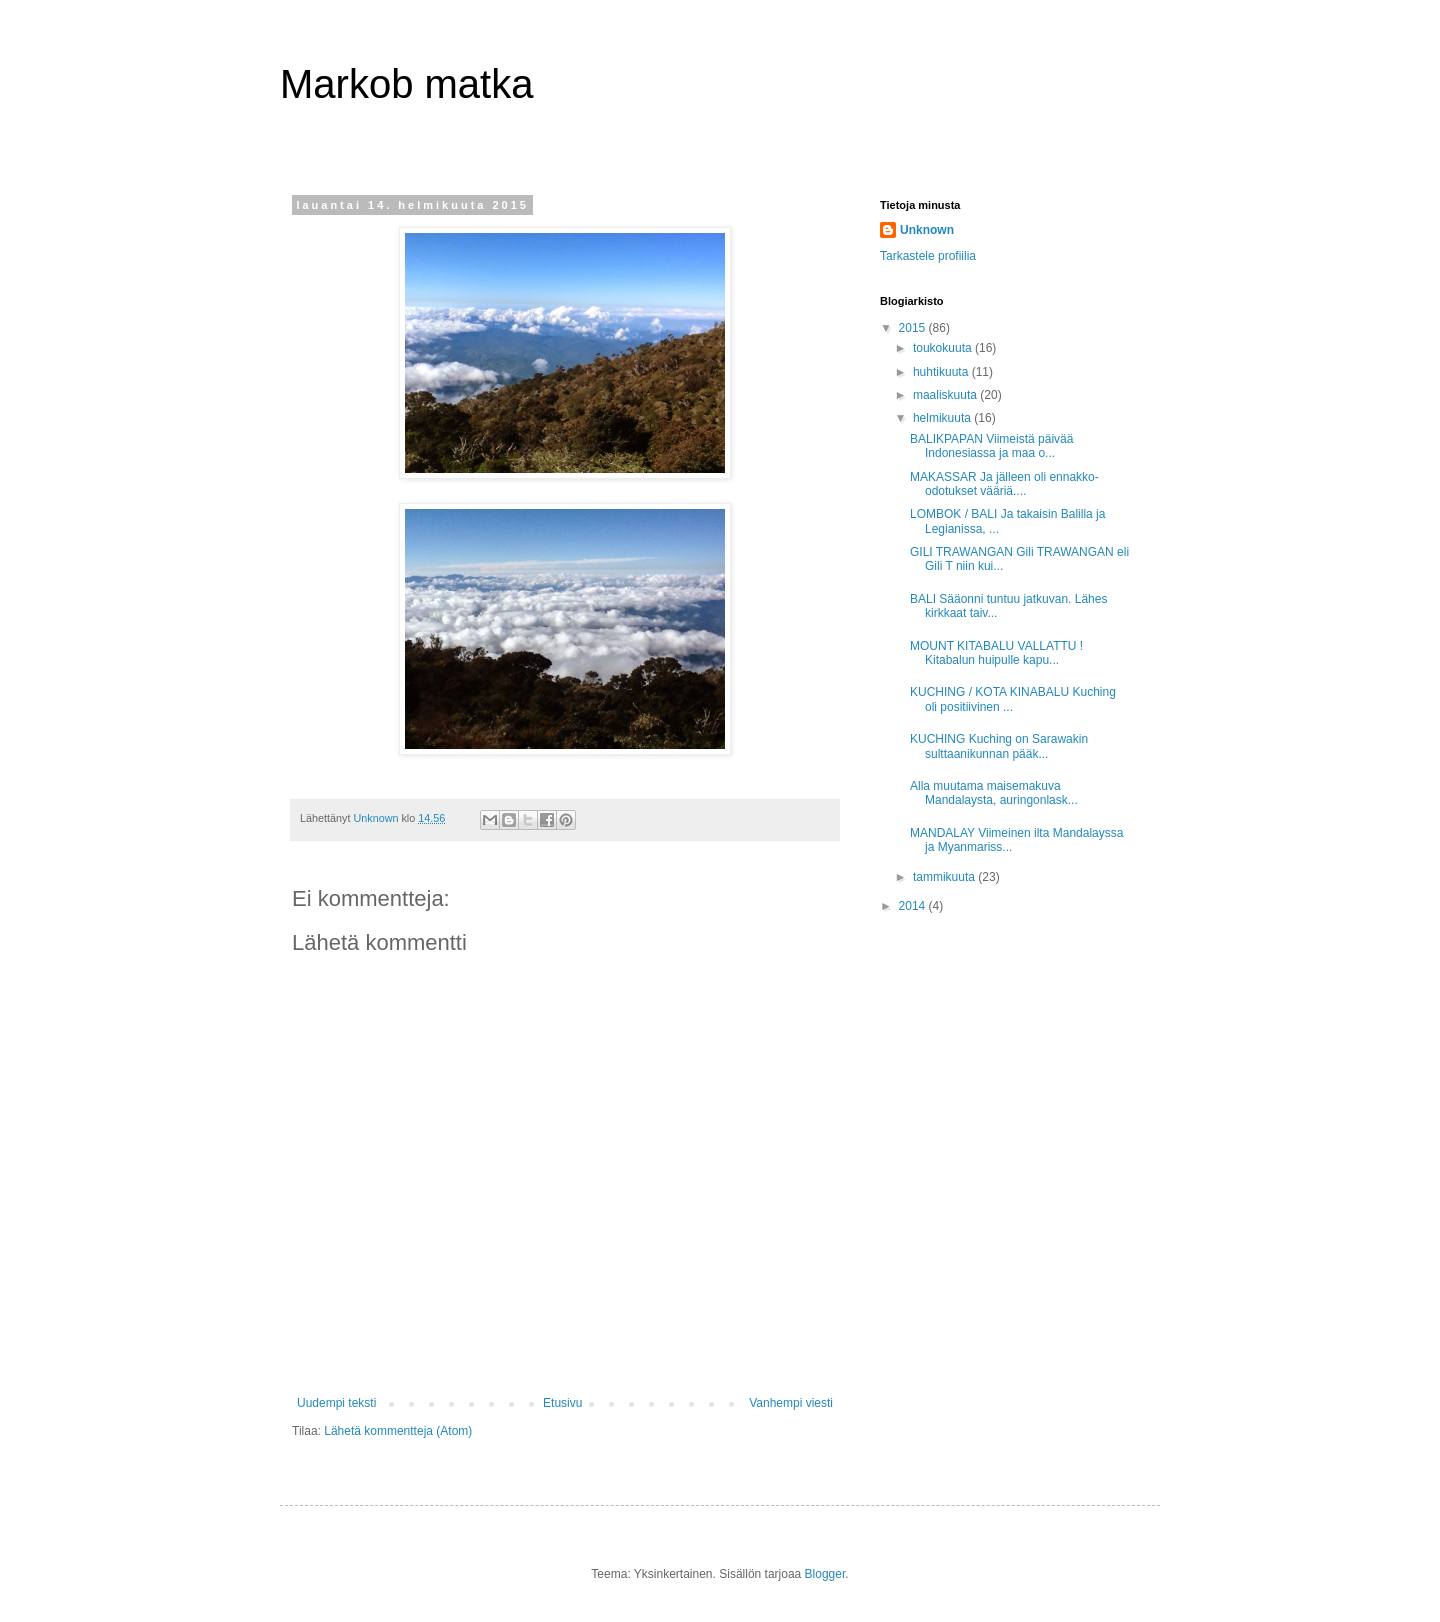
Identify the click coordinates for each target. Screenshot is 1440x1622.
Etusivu (562, 1403)
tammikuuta (945, 877)
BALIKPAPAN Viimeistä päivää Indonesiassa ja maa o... (991, 446)
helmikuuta (943, 418)
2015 (914, 328)
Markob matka (406, 84)
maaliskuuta (946, 395)
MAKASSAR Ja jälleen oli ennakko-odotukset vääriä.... (1004, 484)
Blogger (825, 1574)
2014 (914, 906)
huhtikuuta (942, 372)
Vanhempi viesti (791, 1403)
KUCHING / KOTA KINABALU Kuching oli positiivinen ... (1013, 699)
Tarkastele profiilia (928, 256)
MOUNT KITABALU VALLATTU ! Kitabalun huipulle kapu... (996, 653)
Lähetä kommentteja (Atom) (398, 1431)
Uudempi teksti (336, 1403)
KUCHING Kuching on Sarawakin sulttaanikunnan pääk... (999, 746)
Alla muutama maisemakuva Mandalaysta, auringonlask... (994, 793)
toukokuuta (944, 348)
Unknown (927, 230)
